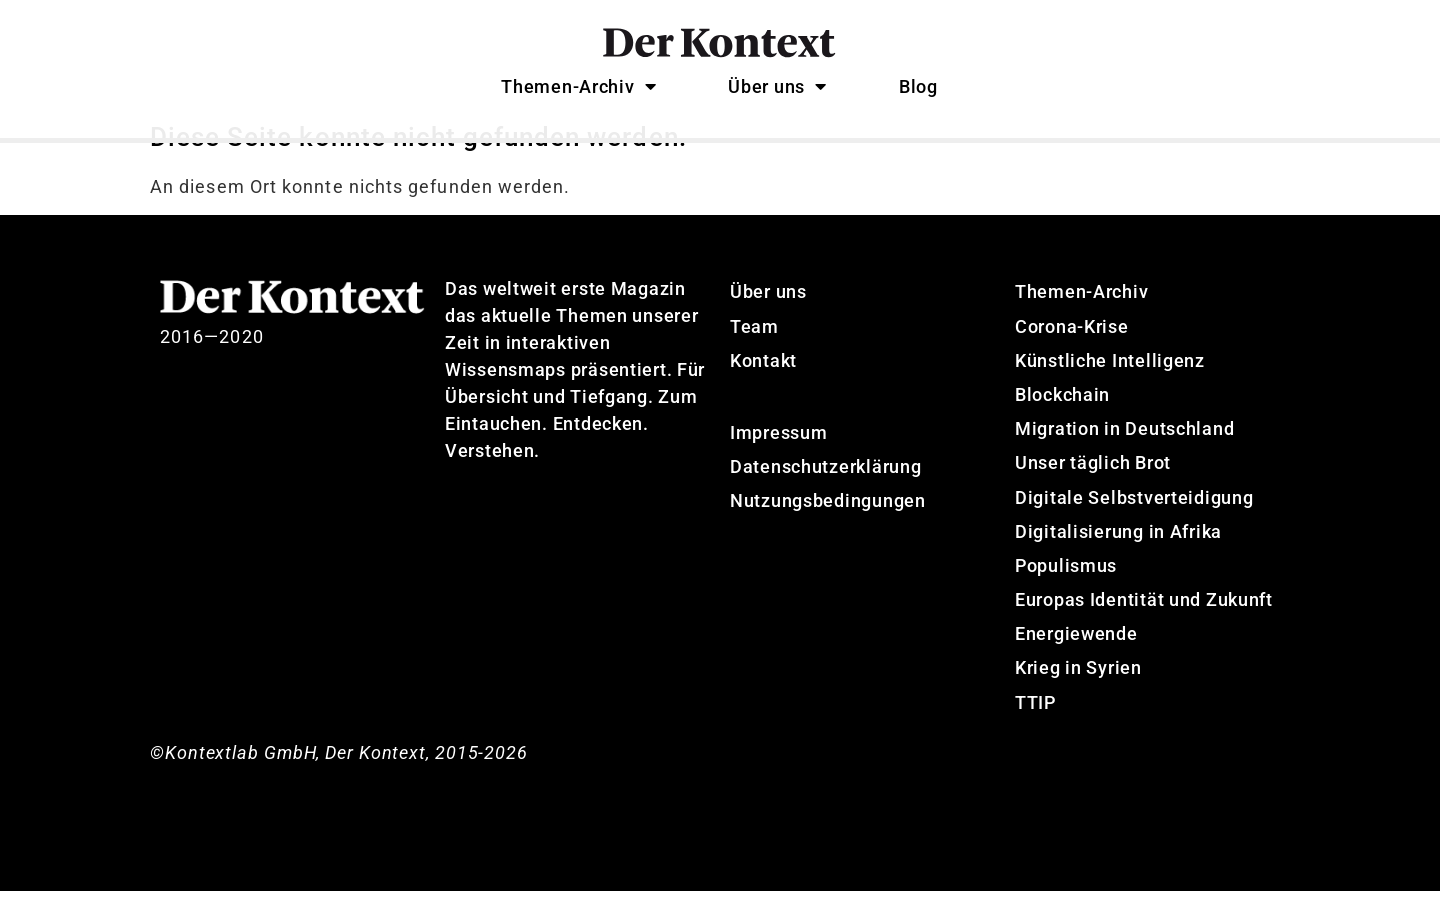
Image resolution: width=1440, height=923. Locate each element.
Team (754, 358)
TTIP (1035, 734)
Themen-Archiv (578, 86)
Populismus (1066, 598)
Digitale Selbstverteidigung (1134, 529)
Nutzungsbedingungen (828, 533)
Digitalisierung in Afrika (1118, 563)
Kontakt (763, 392)
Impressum (778, 465)
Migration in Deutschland (1124, 461)
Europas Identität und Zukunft (1144, 632)
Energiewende (1076, 666)
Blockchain (1062, 427)
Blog (918, 86)
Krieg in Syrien (1078, 700)
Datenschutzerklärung (825, 499)
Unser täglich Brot (1093, 495)
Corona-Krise (1072, 358)
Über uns (777, 86)
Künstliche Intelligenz (1110, 392)
